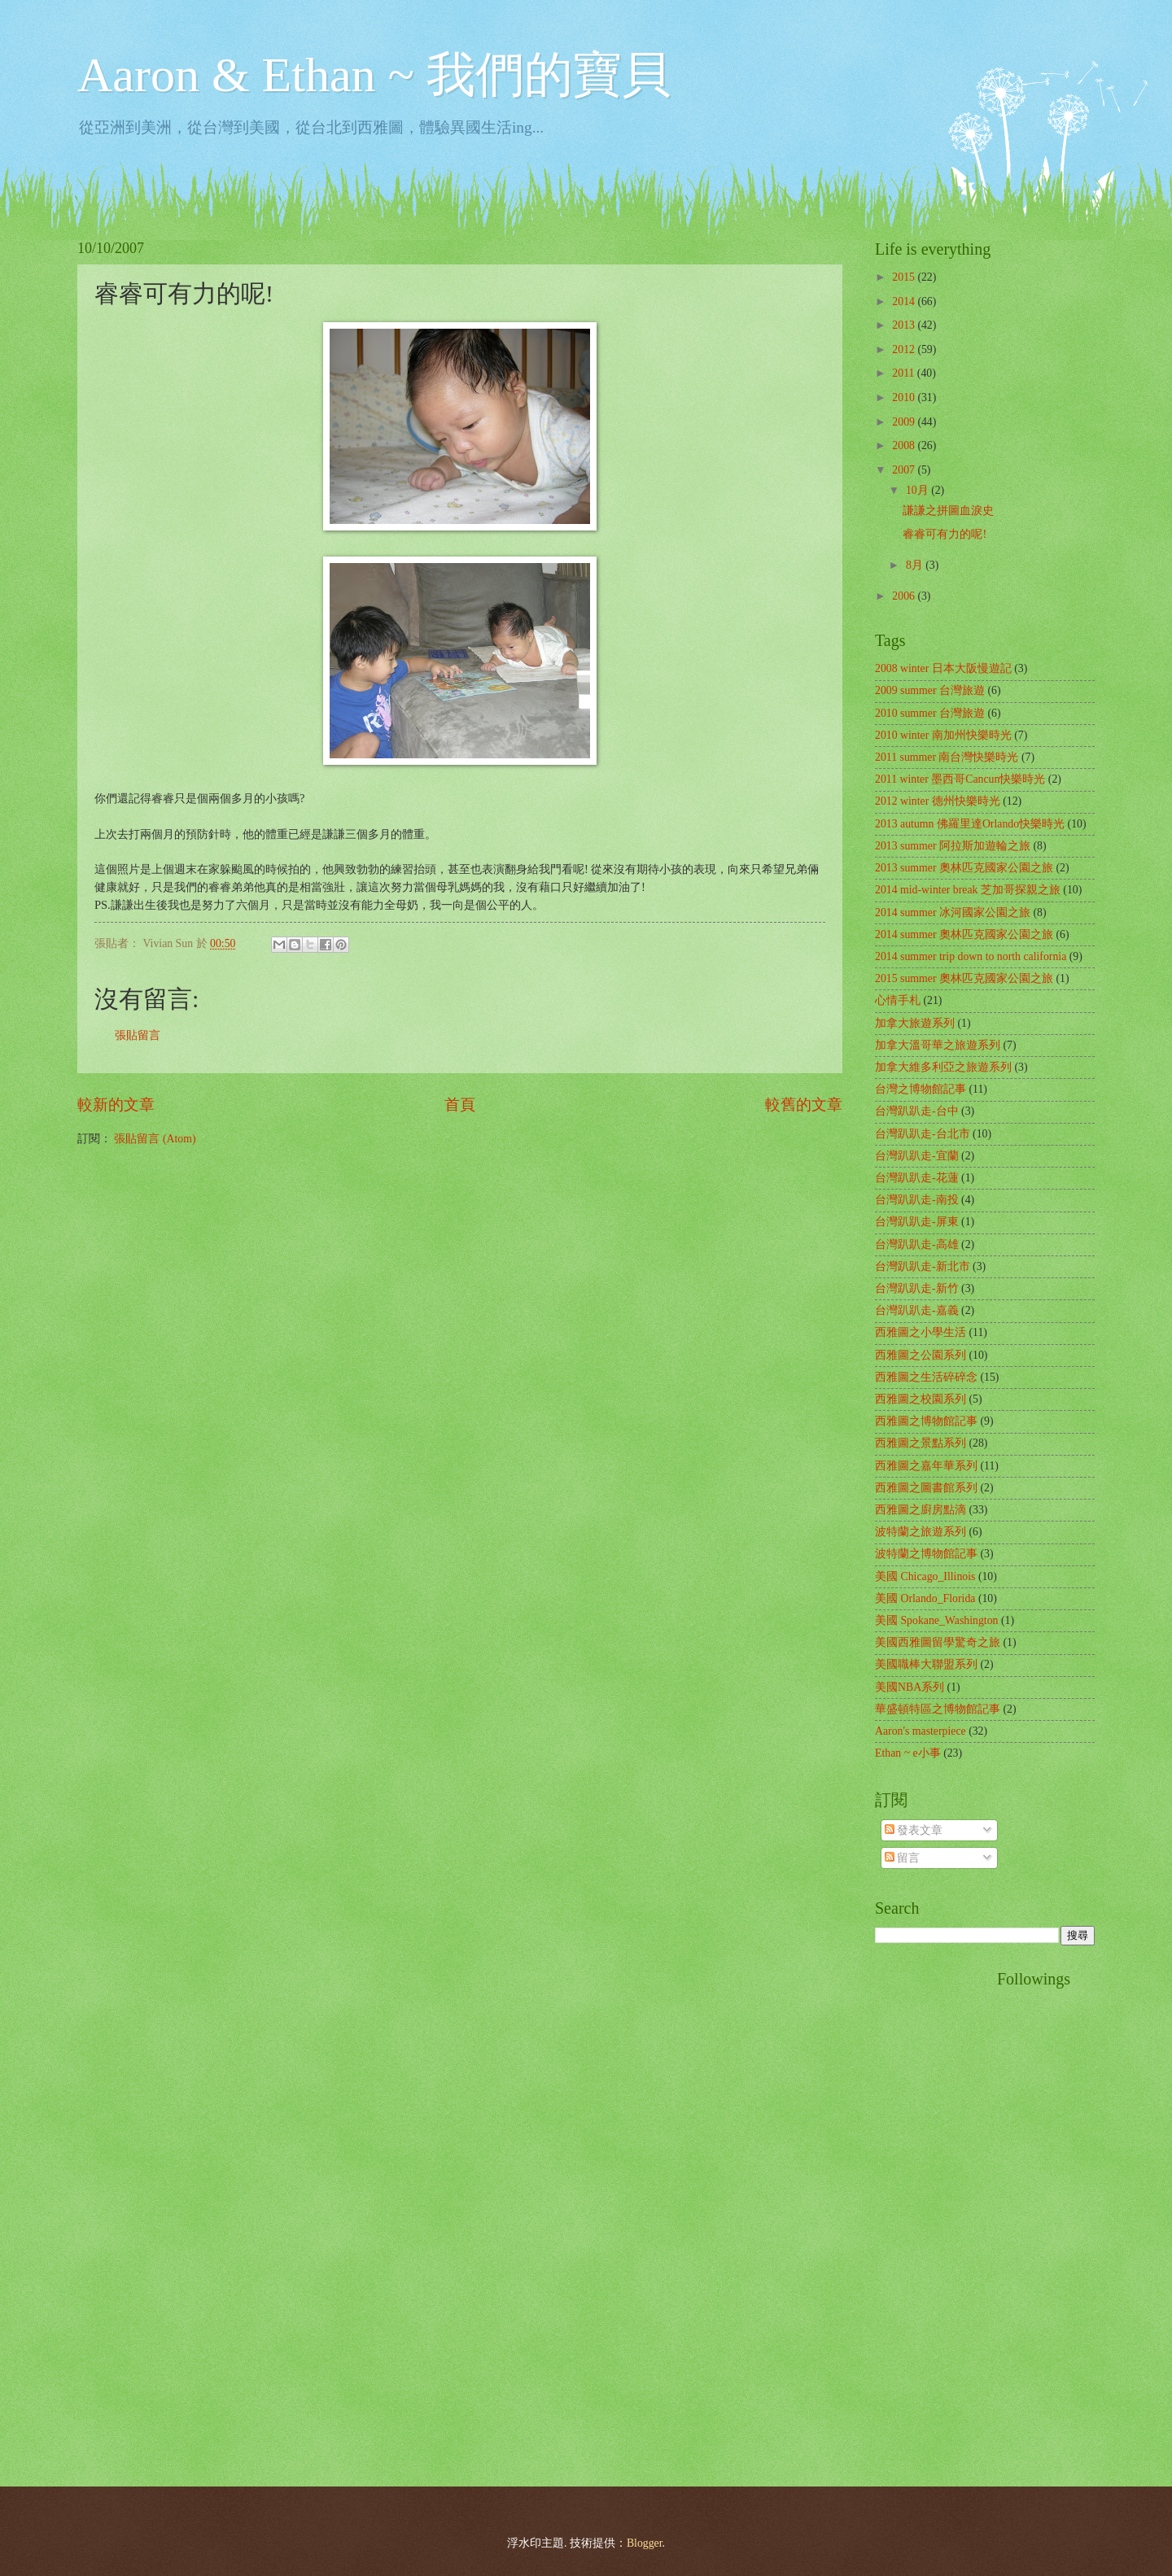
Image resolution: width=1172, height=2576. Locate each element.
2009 (904, 422)
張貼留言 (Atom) (154, 1139)
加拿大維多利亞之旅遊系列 (943, 1067)
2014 (904, 301)
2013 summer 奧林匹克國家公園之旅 (964, 868)
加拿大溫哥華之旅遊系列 (937, 1045)
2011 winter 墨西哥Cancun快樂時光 (960, 779)
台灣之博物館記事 (920, 1089)
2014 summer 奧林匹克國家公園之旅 (964, 934)
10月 (918, 490)
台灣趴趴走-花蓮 (917, 1178)
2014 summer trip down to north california (970, 956)
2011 (904, 373)
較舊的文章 (803, 1104)
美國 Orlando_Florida (925, 1598)
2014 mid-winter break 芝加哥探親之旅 (967, 890)
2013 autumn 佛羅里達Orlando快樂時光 (970, 824)
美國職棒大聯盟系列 (926, 1664)
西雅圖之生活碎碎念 (926, 1377)
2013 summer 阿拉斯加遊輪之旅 (952, 846)
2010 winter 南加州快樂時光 (943, 735)
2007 (904, 470)
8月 (915, 565)
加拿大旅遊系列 (915, 1023)
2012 (904, 349)
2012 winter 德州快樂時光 (937, 801)
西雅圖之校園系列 (920, 1399)
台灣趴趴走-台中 (917, 1111)
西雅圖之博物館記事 (926, 1421)
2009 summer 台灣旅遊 (930, 690)
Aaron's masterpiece (920, 1731)
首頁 (459, 1104)
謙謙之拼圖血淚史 (948, 510)
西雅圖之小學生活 (920, 1332)
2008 (904, 445)
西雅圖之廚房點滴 (920, 1510)
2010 (904, 397)
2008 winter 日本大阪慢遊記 (943, 668)
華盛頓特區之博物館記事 (937, 1709)
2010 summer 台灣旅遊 (930, 713)
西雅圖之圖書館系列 (926, 1488)
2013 (904, 325)
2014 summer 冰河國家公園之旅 (952, 912)
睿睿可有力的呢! (944, 534)
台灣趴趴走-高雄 (917, 1244)
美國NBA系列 (909, 1687)
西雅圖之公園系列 (920, 1355)
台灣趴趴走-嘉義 (917, 1310)
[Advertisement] (940, 2214)
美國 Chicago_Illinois (925, 1576)
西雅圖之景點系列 (920, 1443)
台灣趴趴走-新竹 (917, 1288)
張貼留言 (137, 1035)
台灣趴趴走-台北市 (922, 1134)
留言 (902, 1858)
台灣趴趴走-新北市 (922, 1266)
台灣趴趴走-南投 (917, 1200)
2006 (904, 596)
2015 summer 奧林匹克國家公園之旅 (964, 978)
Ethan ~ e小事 (908, 1753)
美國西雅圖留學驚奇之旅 (937, 1642)
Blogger (645, 2543)
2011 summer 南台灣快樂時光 (946, 757)
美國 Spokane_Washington (936, 1620)
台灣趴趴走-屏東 (917, 1222)
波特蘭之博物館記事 (926, 1554)
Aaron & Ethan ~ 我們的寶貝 (374, 75)
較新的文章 (116, 1104)
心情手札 (898, 1000)
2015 (904, 277)
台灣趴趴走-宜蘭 (917, 1156)
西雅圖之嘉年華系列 (926, 1466)
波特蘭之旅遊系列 (920, 1532)
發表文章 (913, 1830)
